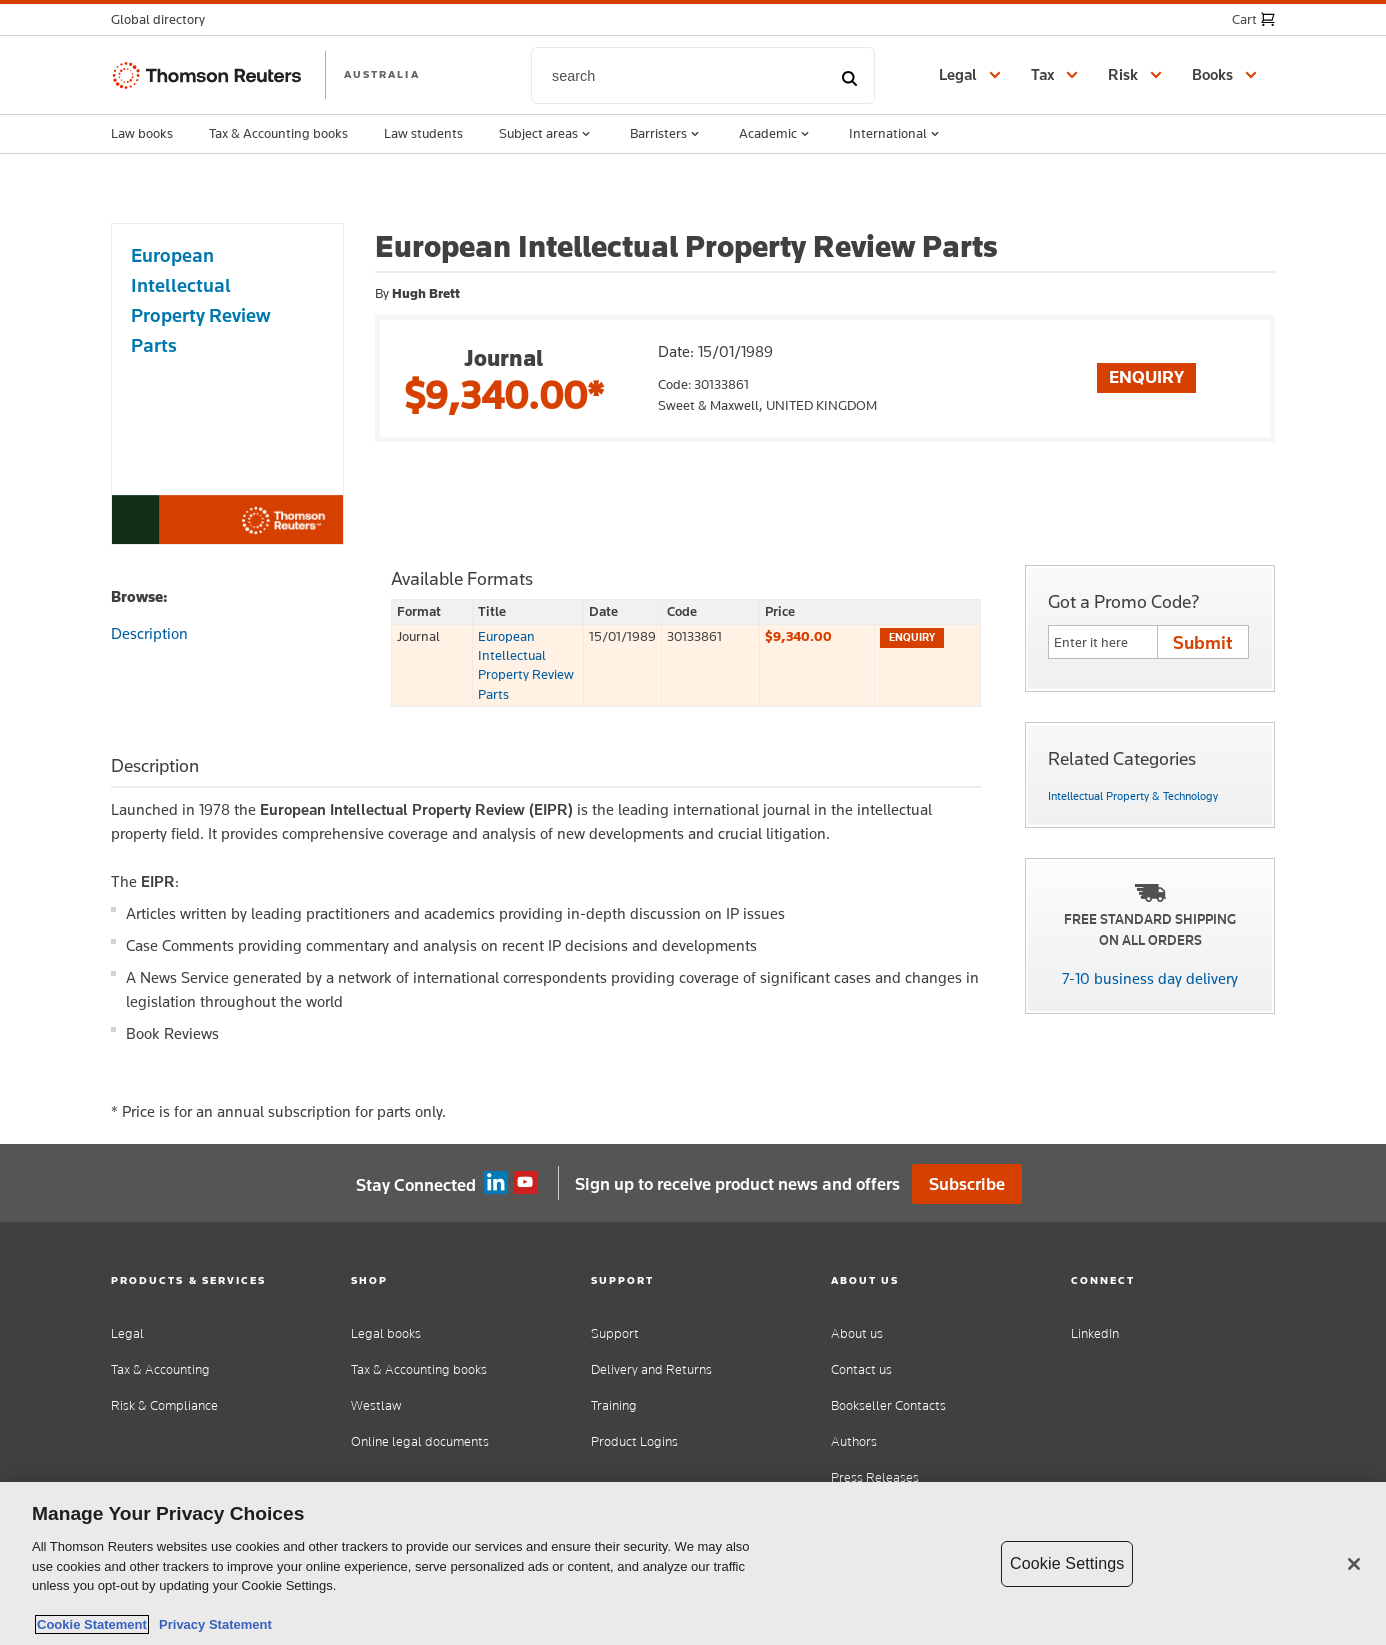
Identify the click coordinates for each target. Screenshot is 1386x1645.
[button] (164, 19)
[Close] (1354, 1564)
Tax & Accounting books (278, 133)
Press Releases (875, 1477)
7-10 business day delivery (1150, 978)
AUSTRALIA (382, 74)
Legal (127, 1333)
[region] (693, 1563)
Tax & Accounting (160, 1369)
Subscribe (967, 1184)
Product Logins (634, 1441)
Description (149, 633)
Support (615, 1333)
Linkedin (496, 1183)
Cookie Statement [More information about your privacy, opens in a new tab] (92, 1624)
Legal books (386, 1333)
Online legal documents (420, 1441)
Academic (776, 134)
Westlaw (376, 1405)
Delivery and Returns (651, 1369)
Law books (142, 133)
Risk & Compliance (164, 1405)
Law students (423, 133)
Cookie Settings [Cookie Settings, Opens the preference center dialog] (1067, 1563)
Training (614, 1405)
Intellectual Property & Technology (1133, 796)
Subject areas (546, 134)
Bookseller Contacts (888, 1405)
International (896, 134)
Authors (854, 1441)
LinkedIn (1095, 1333)
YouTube (525, 1183)
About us (857, 1333)
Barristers (666, 134)
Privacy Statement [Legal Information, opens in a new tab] (212, 1624)
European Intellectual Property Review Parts (526, 665)
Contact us (861, 1369)
